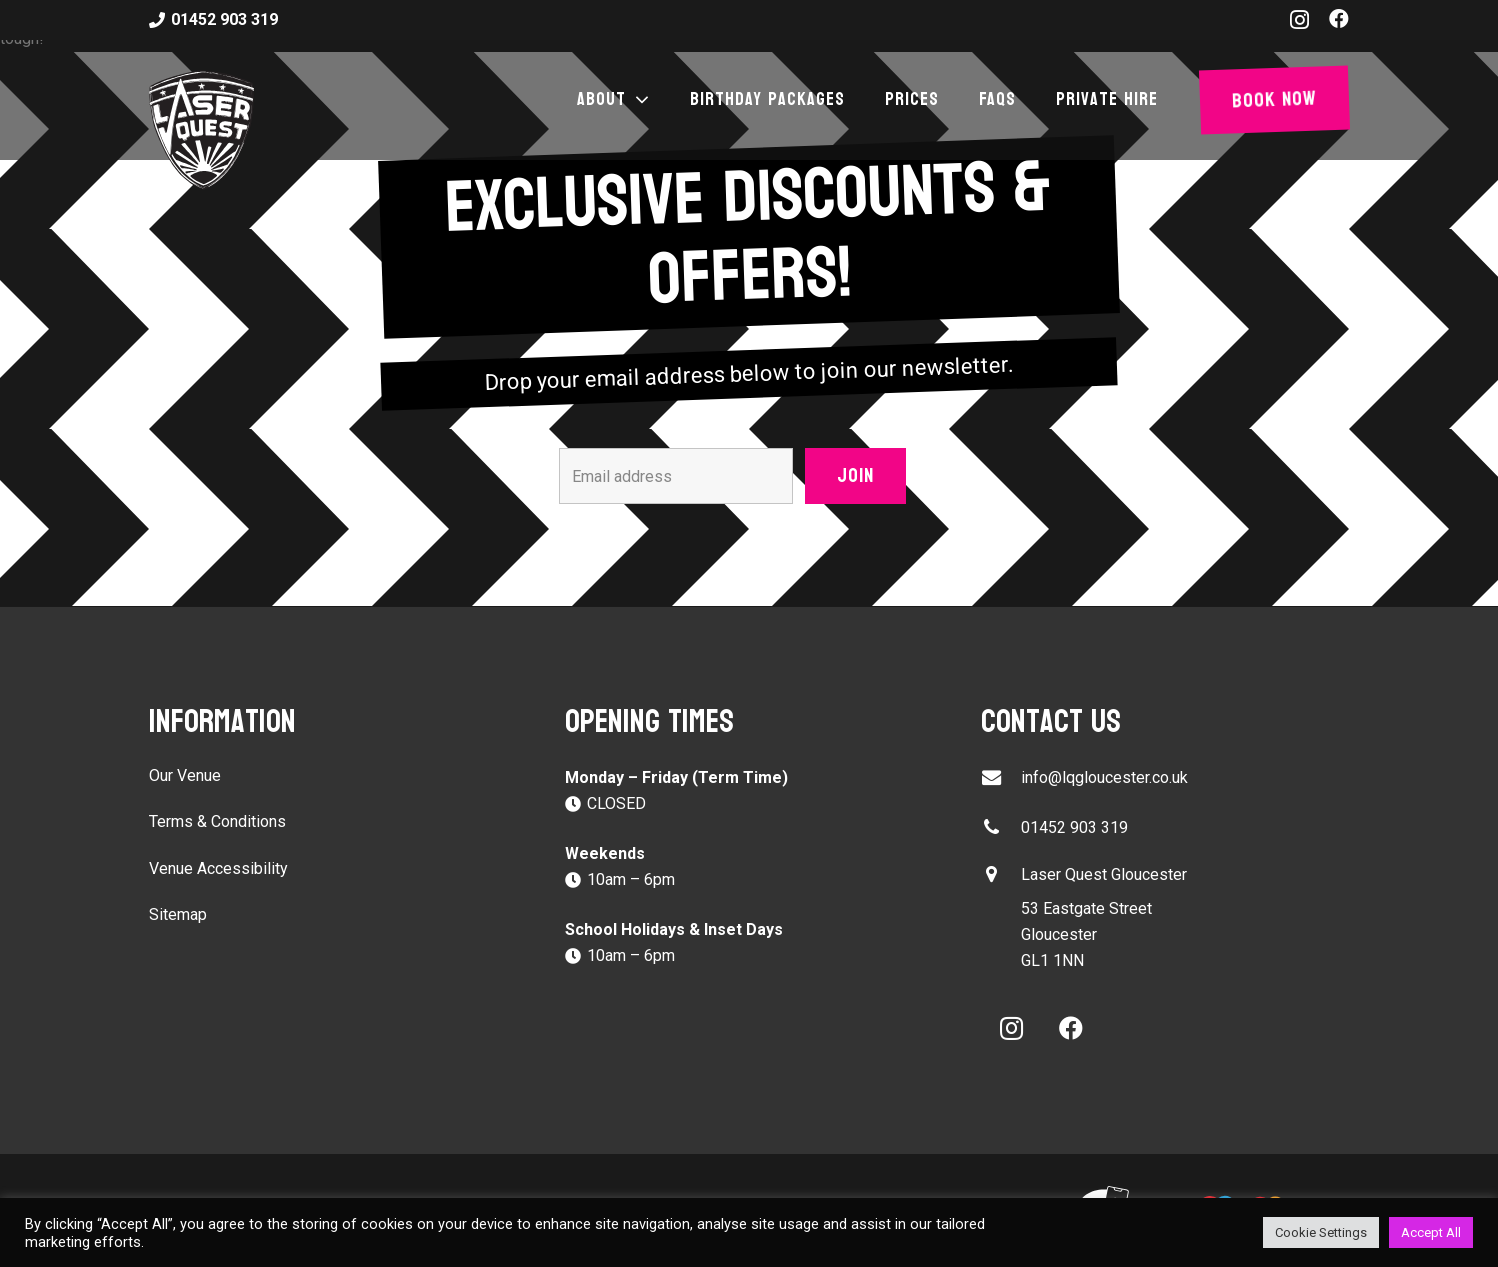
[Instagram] (1299, 20)
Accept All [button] (1431, 1232)
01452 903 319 (1074, 827)
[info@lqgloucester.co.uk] (1001, 777)
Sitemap (178, 914)
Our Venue (185, 775)
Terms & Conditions (217, 821)
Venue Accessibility (218, 868)
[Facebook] (1339, 19)
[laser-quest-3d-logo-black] (201, 130)
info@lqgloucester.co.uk (1104, 777)
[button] (638, 100)
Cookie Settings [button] (1321, 1232)
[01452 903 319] (1001, 827)
